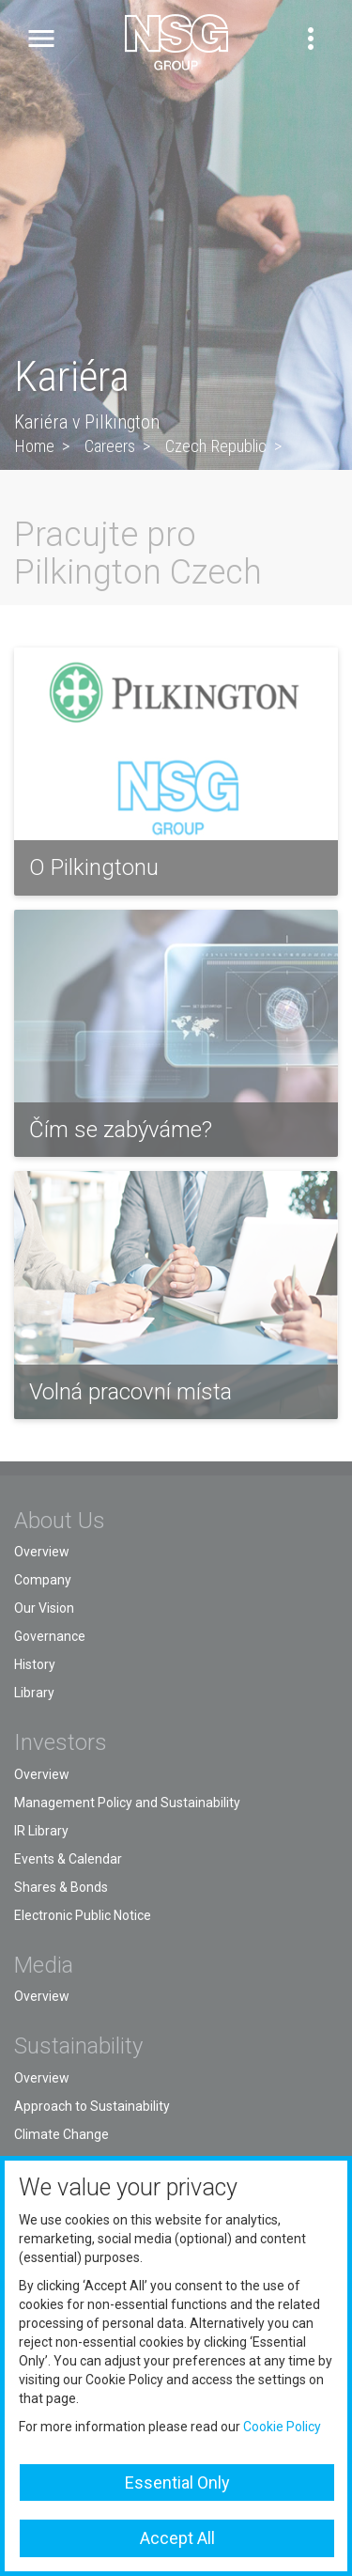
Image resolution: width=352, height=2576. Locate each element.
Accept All (177, 2538)
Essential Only (177, 2482)
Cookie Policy (282, 2426)
